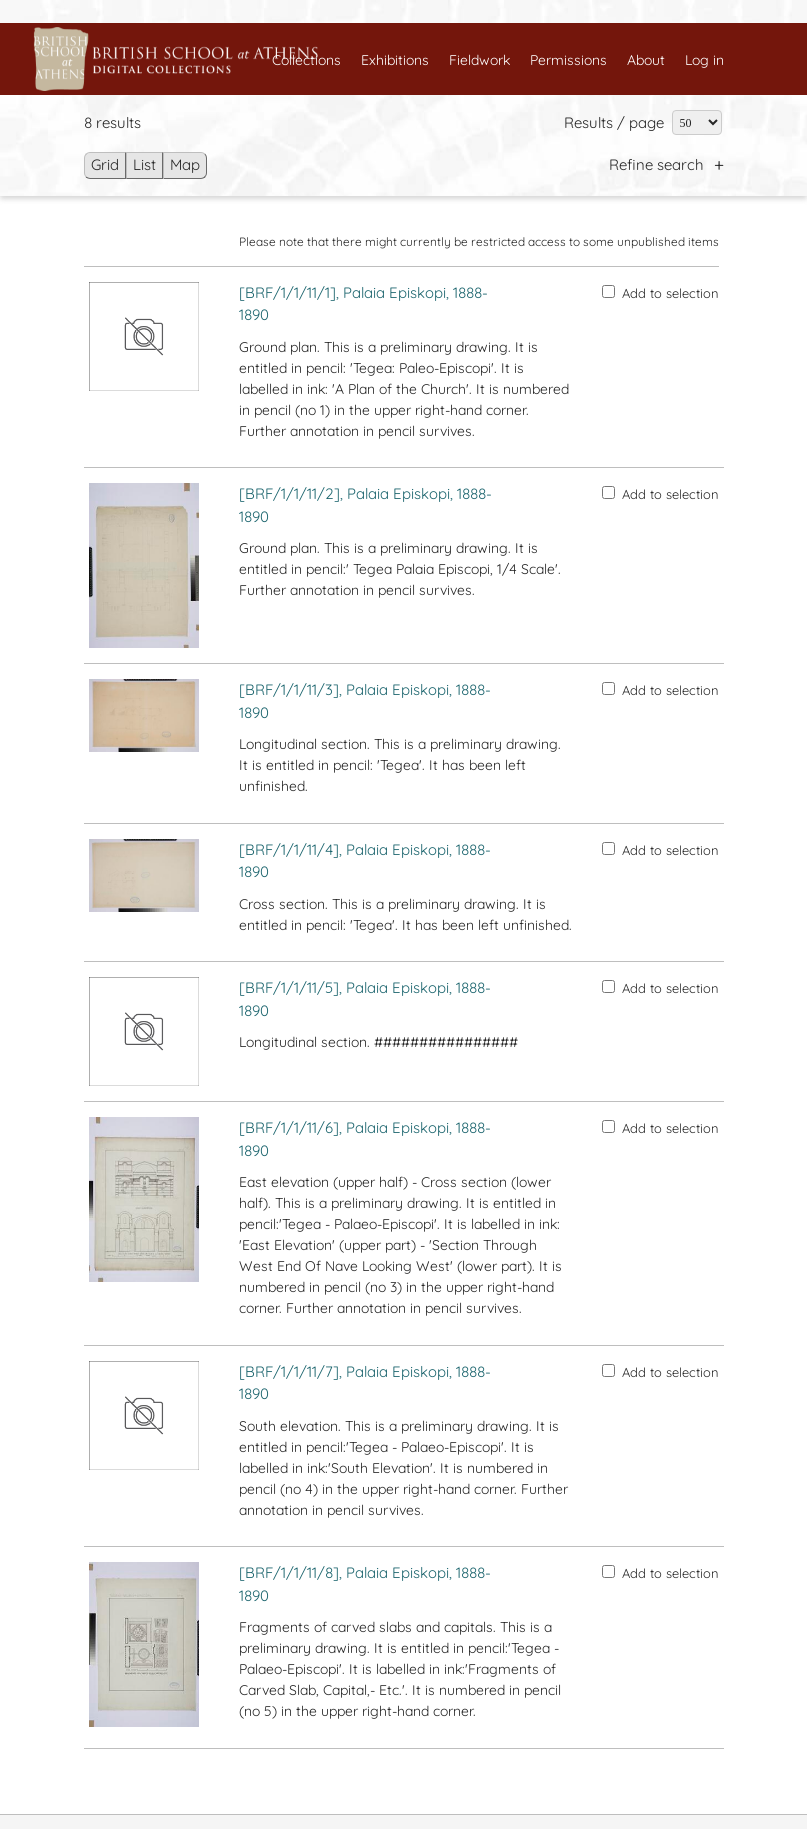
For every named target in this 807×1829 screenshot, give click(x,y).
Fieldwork (479, 60)
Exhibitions (395, 60)
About (646, 60)
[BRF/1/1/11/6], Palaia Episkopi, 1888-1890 (365, 1139)
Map (185, 164)
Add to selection (660, 293)
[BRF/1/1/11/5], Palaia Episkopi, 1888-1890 (365, 999)
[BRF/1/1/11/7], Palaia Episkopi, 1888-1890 (365, 1383)
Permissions (568, 60)
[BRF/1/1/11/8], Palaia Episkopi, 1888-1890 (365, 1584)
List (144, 164)
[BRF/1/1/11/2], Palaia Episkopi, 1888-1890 (365, 505)
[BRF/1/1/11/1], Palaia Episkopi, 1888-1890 (363, 304)
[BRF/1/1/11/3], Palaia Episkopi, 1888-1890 (365, 701)
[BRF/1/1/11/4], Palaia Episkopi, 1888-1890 (365, 861)
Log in (704, 60)
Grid (105, 164)
